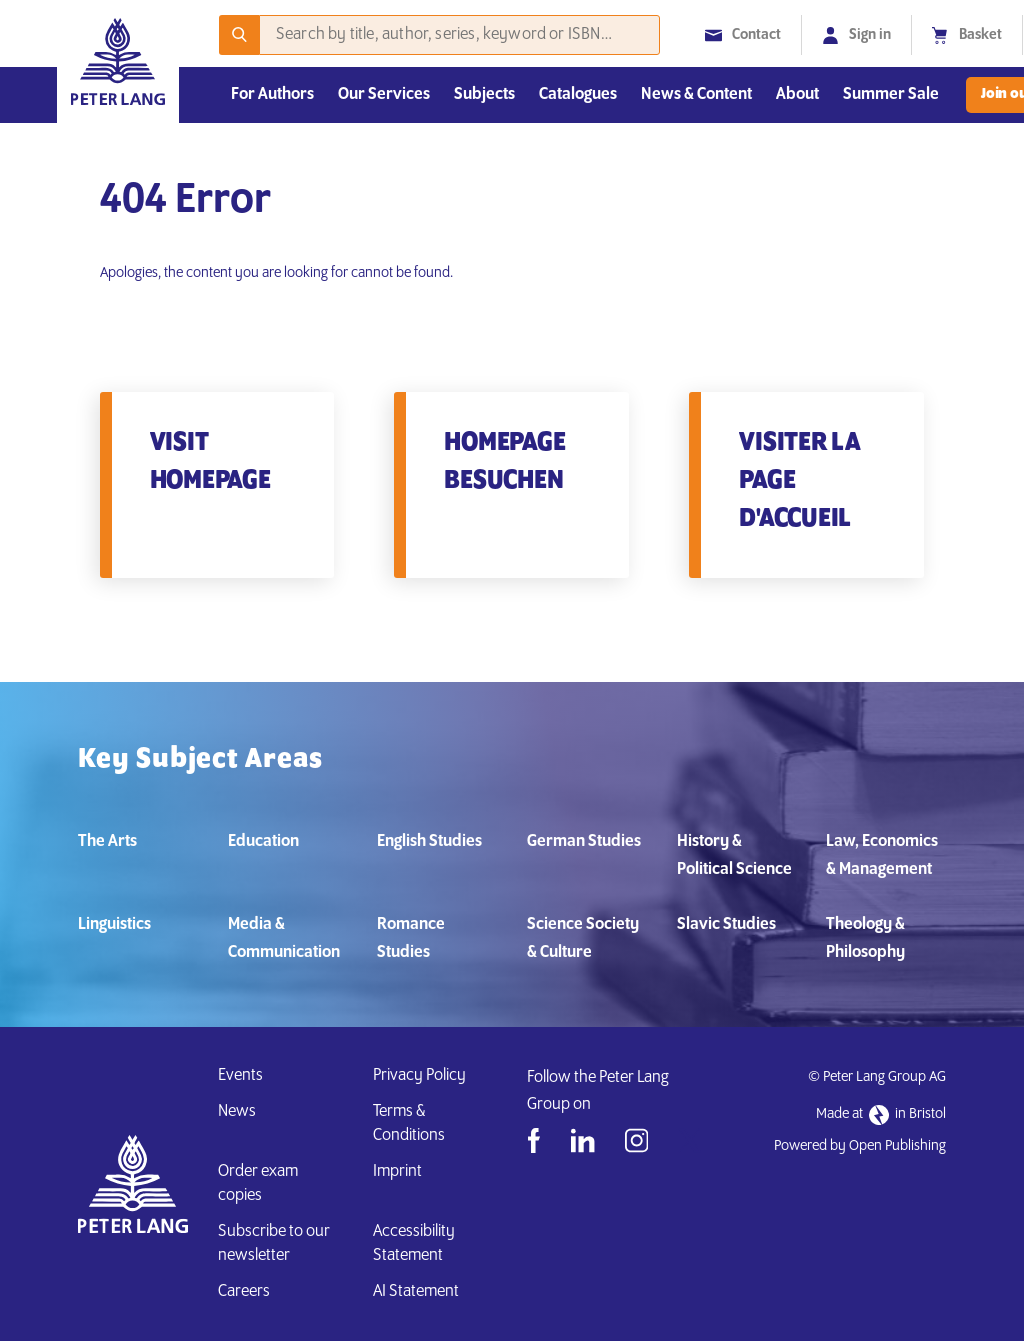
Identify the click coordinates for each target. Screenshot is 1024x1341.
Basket (967, 35)
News (237, 1111)
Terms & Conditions (409, 1123)
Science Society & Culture (583, 938)
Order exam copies (258, 1183)
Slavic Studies (726, 924)
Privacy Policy (419, 1075)
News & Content (696, 94)
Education (263, 841)
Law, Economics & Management (882, 855)
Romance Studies (411, 938)
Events (240, 1075)
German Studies (584, 841)
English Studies (429, 841)
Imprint (397, 1171)
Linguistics (114, 924)
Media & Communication (284, 938)
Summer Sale (891, 94)
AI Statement (419, 1291)
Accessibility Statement (414, 1243)
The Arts (107, 841)
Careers (244, 1291)
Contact (743, 35)
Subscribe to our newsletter (274, 1243)
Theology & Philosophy (865, 938)
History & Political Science (734, 855)
